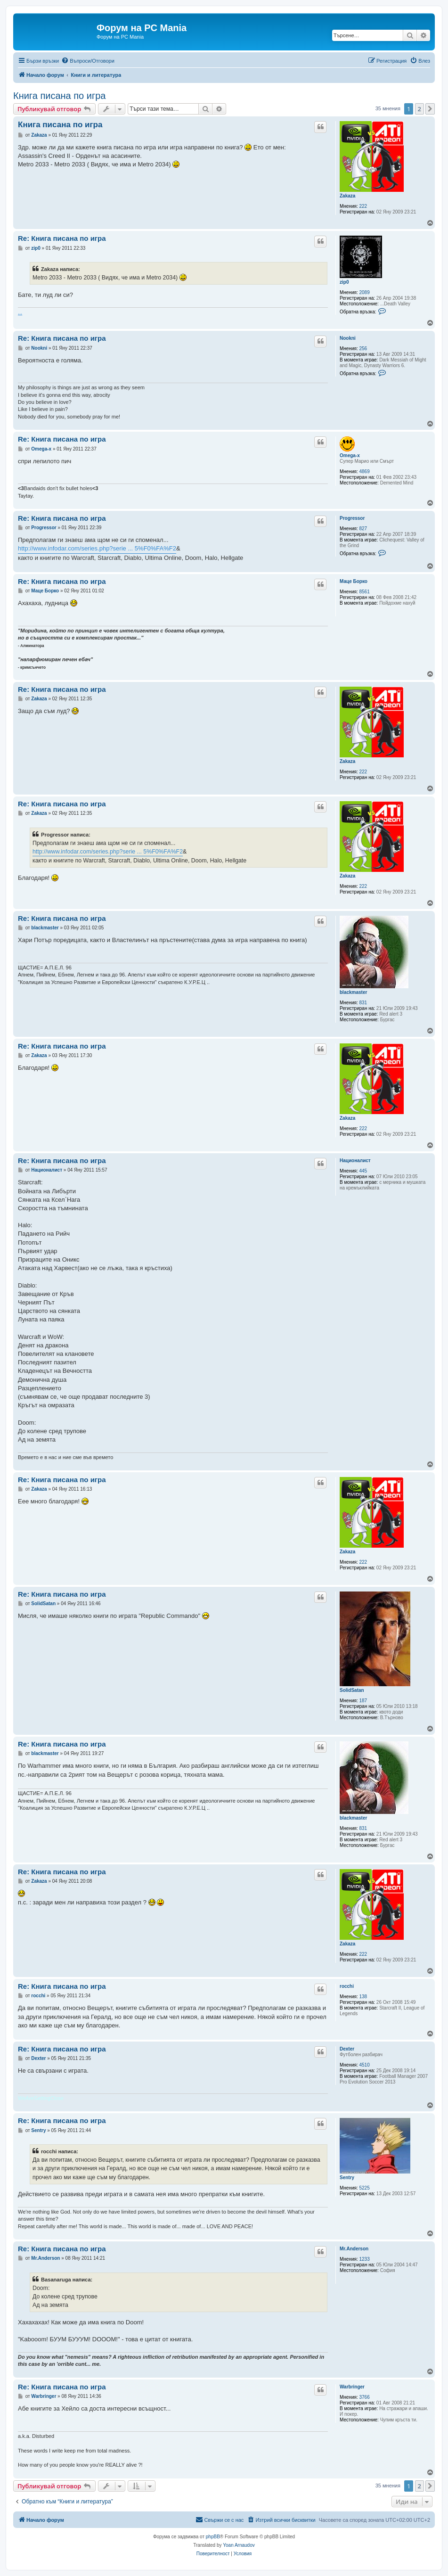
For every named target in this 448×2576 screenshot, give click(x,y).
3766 (364, 2397)
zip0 (344, 282)
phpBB (213, 2536)
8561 (364, 591)
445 (363, 1170)
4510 (364, 2064)
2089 (364, 292)
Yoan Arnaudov (238, 2545)
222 (363, 206)
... (20, 312)
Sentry (347, 2177)
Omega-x (350, 455)
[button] (430, 109)
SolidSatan (352, 1690)
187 (363, 1700)
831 (363, 1002)
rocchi (347, 1986)
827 (363, 528)
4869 (364, 471)
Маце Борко (353, 581)
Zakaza (347, 195)
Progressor (352, 518)
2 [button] (419, 109)
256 (363, 348)
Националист (355, 1160)
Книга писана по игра (59, 95)
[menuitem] (87, 60)
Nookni (348, 338)
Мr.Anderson (354, 2248)
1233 (364, 2259)
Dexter (347, 2048)
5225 (364, 2187)
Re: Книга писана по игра (62, 238)
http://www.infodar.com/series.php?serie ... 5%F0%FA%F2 (97, 548)
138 (363, 1996)
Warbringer (352, 2386)
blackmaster (353, 992)
